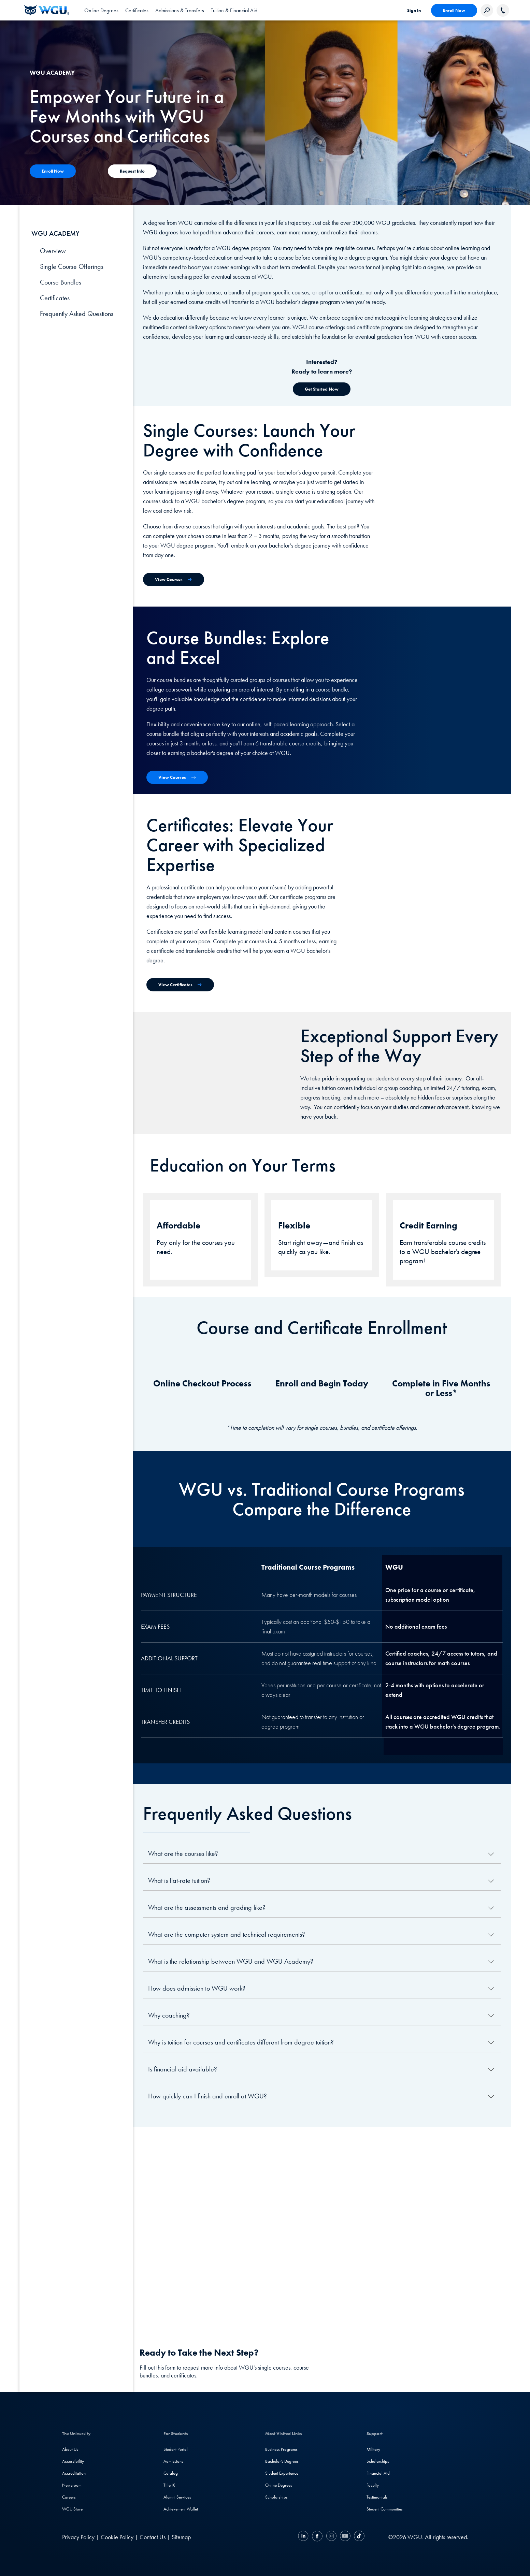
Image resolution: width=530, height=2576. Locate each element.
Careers (69, 2497)
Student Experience (281, 2473)
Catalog (170, 2473)
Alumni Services (177, 2497)
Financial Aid (378, 2473)
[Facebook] (317, 2537)
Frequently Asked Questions (76, 313)
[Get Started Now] (321, 389)
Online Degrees (278, 2485)
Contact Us (153, 2537)
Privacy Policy (78, 2537)
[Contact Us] (53, 171)
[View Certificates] (180, 984)
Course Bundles (60, 282)
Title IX (169, 2485)
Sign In (414, 10)
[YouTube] (345, 2537)
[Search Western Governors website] (487, 10)
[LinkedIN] (304, 2537)
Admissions (173, 2461)
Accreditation (74, 2473)
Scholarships (276, 2497)
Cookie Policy (117, 2537)
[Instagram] (331, 2537)
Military (373, 2449)
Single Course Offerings (71, 266)
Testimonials (377, 2497)
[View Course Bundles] (177, 777)
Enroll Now (454, 10)
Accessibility (73, 2461)
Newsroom (72, 2485)
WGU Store (72, 2509)
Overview (53, 250)
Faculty (373, 2485)
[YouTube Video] (322, 2227)
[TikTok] (358, 2537)
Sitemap (181, 2537)
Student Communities (385, 2509)
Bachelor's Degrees (282, 2461)
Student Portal (175, 2449)
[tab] (101, 10)
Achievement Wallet (180, 2509)
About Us (70, 2449)
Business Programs (281, 2449)
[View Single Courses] (173, 579)
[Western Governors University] (46, 10)
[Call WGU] (503, 10)
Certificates (55, 297)
